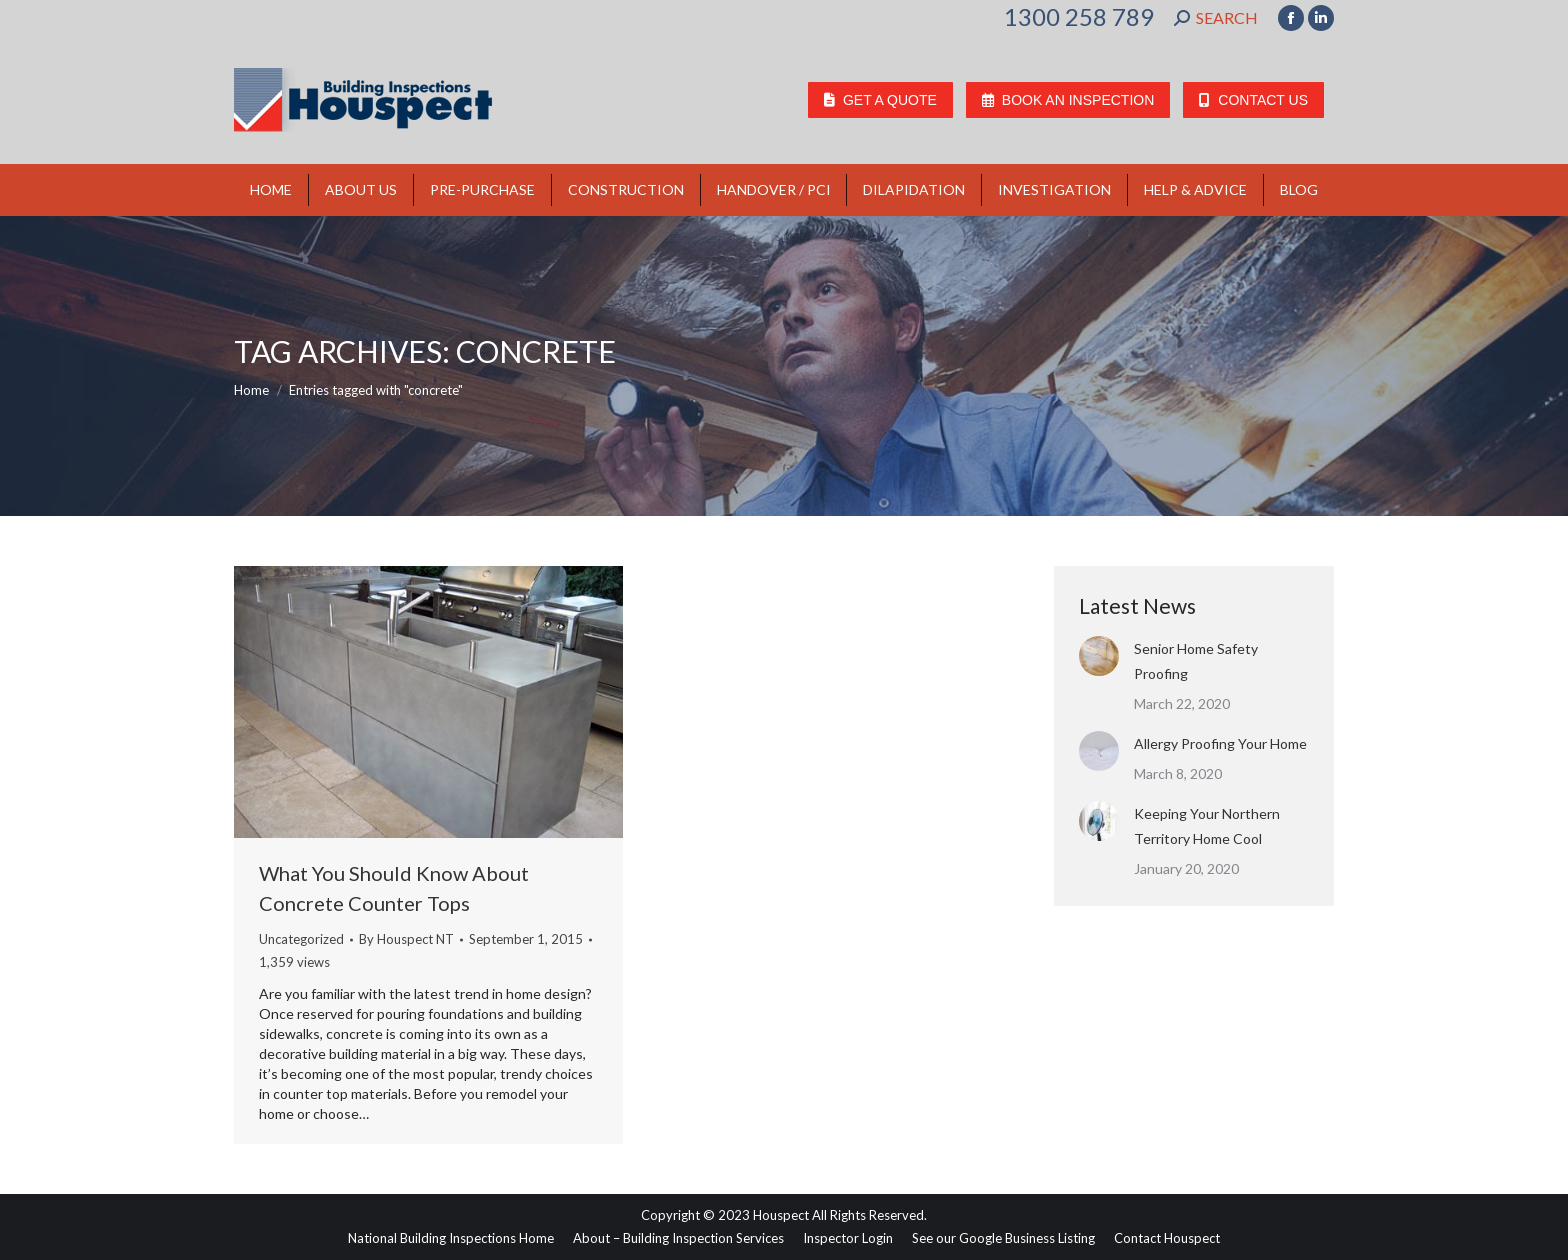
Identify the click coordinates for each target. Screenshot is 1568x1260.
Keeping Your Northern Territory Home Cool (1207, 826)
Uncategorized (301, 939)
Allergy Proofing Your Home (1220, 743)
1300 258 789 (1079, 17)
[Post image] (1099, 656)
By (406, 939)
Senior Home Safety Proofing (1196, 661)
